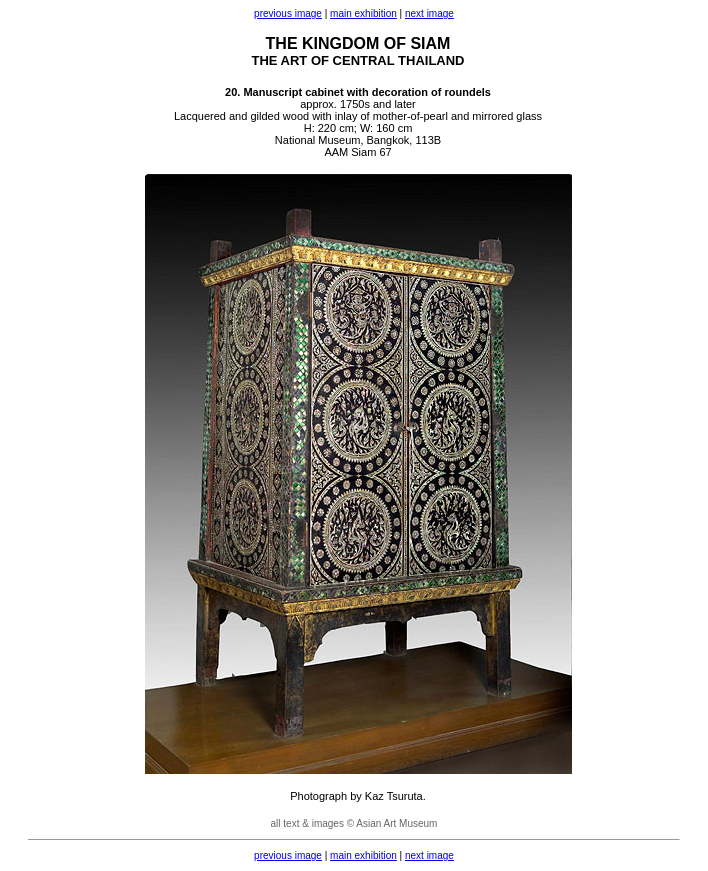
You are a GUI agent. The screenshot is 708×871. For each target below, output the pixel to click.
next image (429, 13)
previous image (288, 13)
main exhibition (363, 13)
